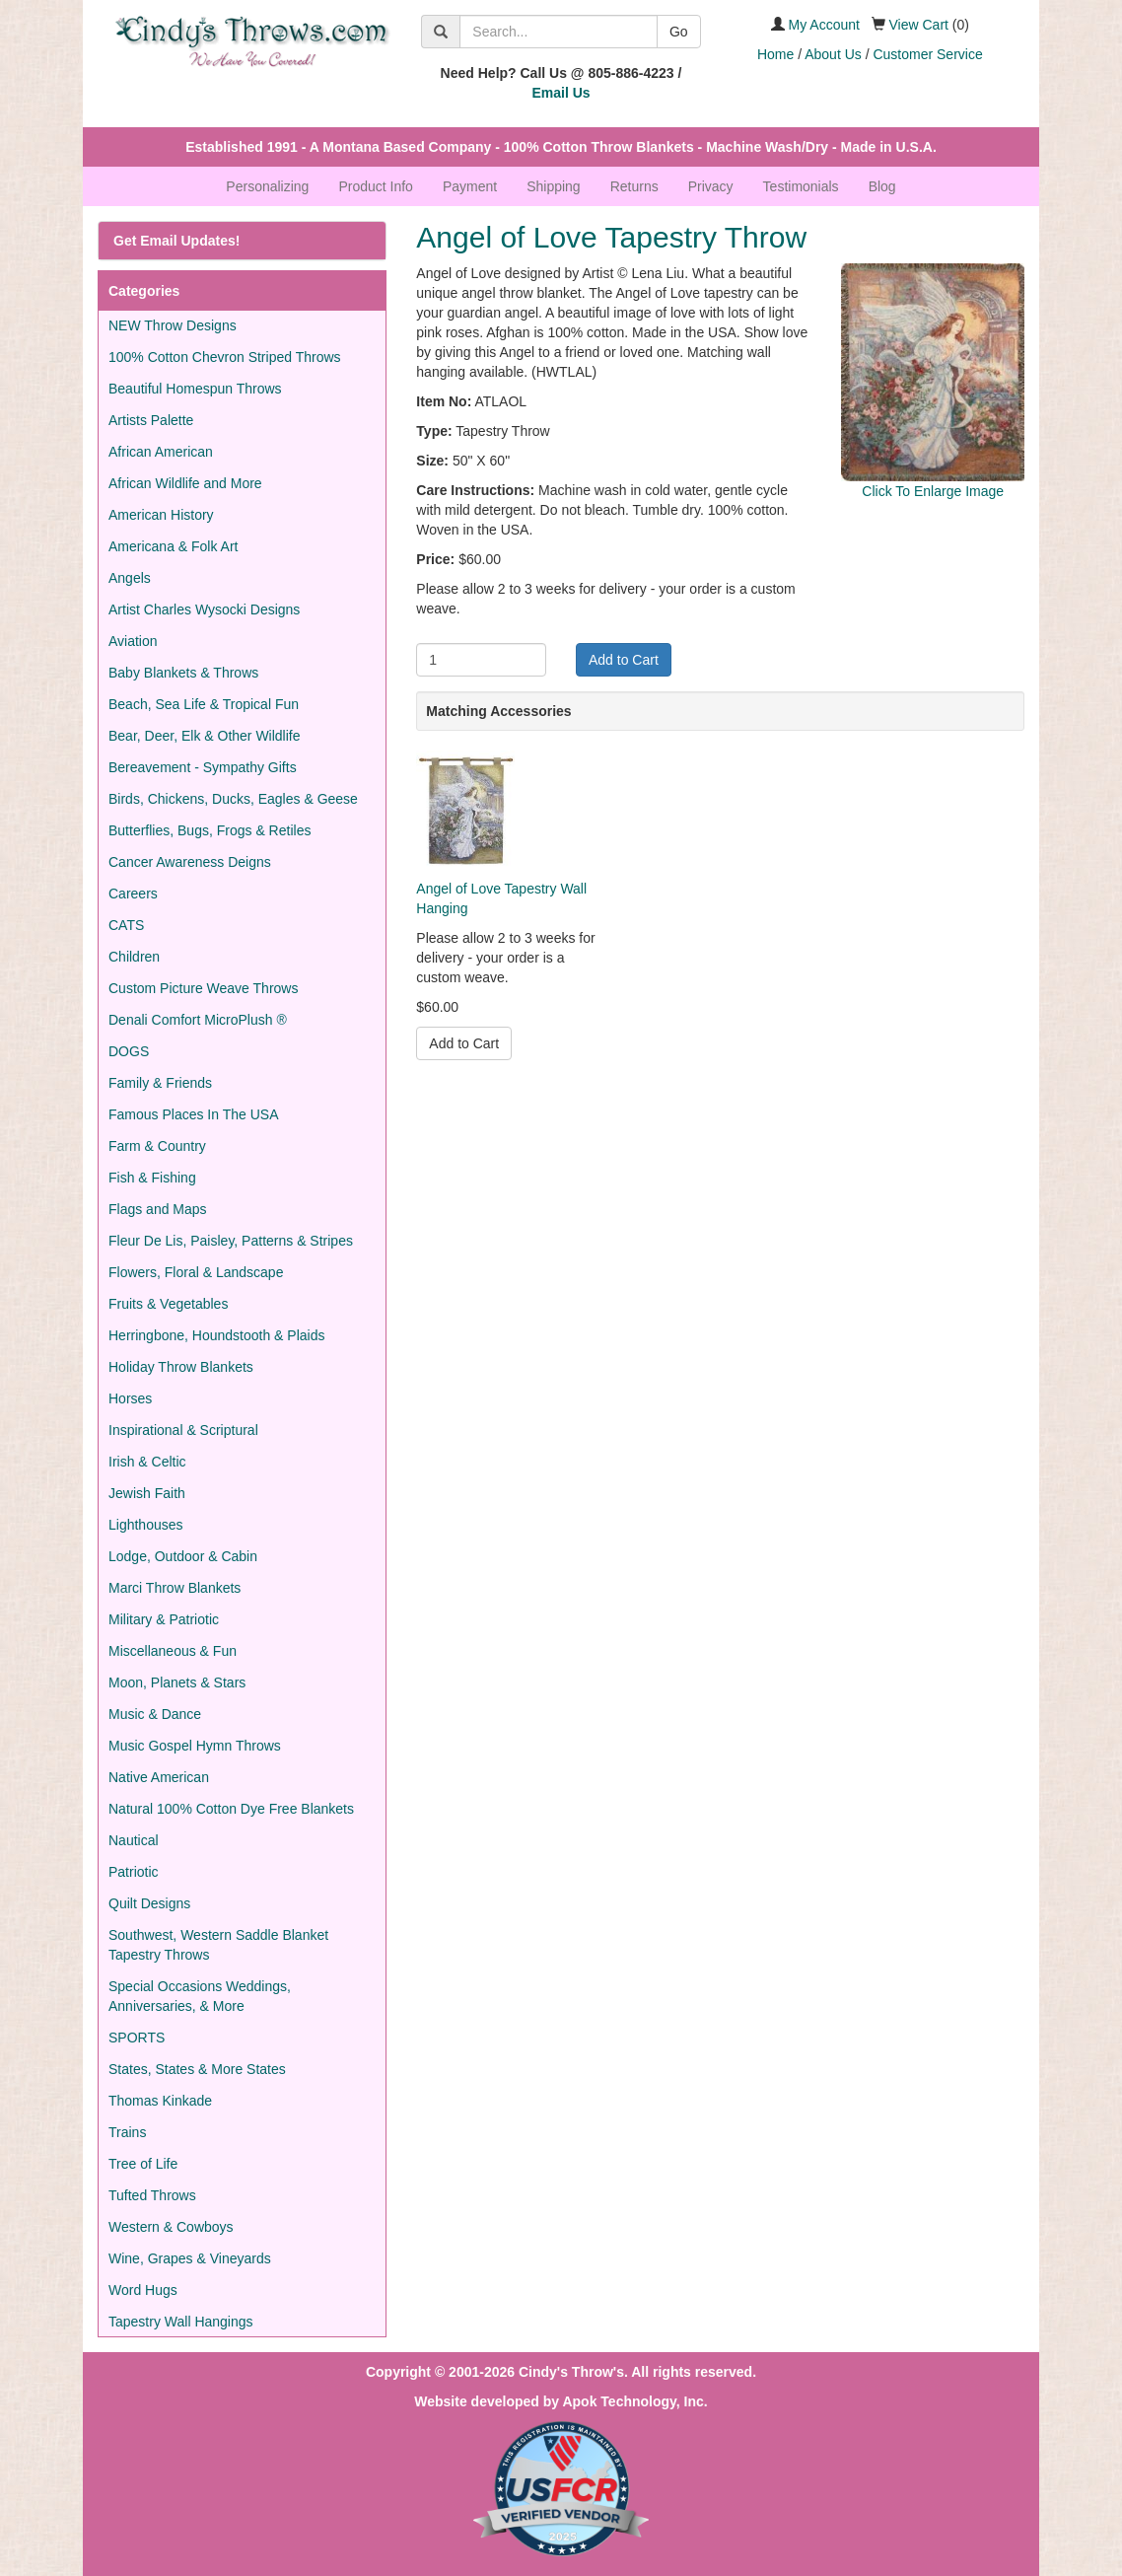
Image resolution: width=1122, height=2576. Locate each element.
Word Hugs (142, 2290)
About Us (833, 54)
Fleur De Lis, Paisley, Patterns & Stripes (230, 1241)
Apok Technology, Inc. (634, 2401)
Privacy (711, 186)
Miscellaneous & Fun (172, 1651)
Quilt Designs (149, 1903)
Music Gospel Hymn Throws (194, 1745)
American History (161, 515)
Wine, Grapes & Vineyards (189, 2258)
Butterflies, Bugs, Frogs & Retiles (209, 830)
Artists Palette (150, 420)
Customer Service (927, 54)
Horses (130, 1398)
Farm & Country (157, 1146)
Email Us (560, 93)
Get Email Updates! (176, 241)
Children (134, 957)
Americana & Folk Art (173, 546)
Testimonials (801, 186)
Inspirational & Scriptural (183, 1430)
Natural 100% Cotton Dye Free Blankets (231, 1809)
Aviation (133, 641)
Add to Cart (624, 660)
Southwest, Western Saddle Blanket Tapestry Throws (218, 1945)
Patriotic (133, 1872)
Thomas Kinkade (160, 2101)
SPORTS (136, 2037)
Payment (470, 186)
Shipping (553, 186)
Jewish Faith (146, 1493)
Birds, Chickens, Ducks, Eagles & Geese (233, 799)
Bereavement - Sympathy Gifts (202, 767)
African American (160, 452)
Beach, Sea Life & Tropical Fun (203, 704)
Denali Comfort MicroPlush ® (197, 1020)
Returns (634, 186)
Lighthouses (145, 1525)
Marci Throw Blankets (174, 1588)
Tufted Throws (152, 2195)
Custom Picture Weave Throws (203, 988)
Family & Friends (160, 1083)
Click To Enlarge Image (933, 491)
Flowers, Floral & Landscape (195, 1272)
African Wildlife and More (185, 483)
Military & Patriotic (163, 1619)
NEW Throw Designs (172, 325)
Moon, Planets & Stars (176, 1682)
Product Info (375, 186)
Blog (882, 186)
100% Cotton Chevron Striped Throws (224, 357)
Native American (158, 1777)
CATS (126, 925)
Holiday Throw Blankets (180, 1367)
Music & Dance (154, 1714)
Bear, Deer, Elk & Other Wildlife (204, 736)
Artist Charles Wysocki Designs (204, 609)
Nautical (133, 1840)
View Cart (918, 25)
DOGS (128, 1051)
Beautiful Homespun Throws (195, 388)
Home (775, 54)
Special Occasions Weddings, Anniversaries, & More (199, 1996)
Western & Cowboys (171, 2227)
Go (678, 31)
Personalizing (267, 186)
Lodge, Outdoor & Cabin (182, 1556)
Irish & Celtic (147, 1461)
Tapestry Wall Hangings (180, 2321)
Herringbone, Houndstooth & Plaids (216, 1335)
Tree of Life (142, 2164)
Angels (129, 578)
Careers (133, 893)
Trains (127, 2132)
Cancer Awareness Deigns (189, 862)
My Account (824, 25)
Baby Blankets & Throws (183, 672)
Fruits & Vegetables (168, 1304)
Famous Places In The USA (193, 1114)
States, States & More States (197, 2069)
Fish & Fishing (152, 1177)
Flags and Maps (157, 1209)
